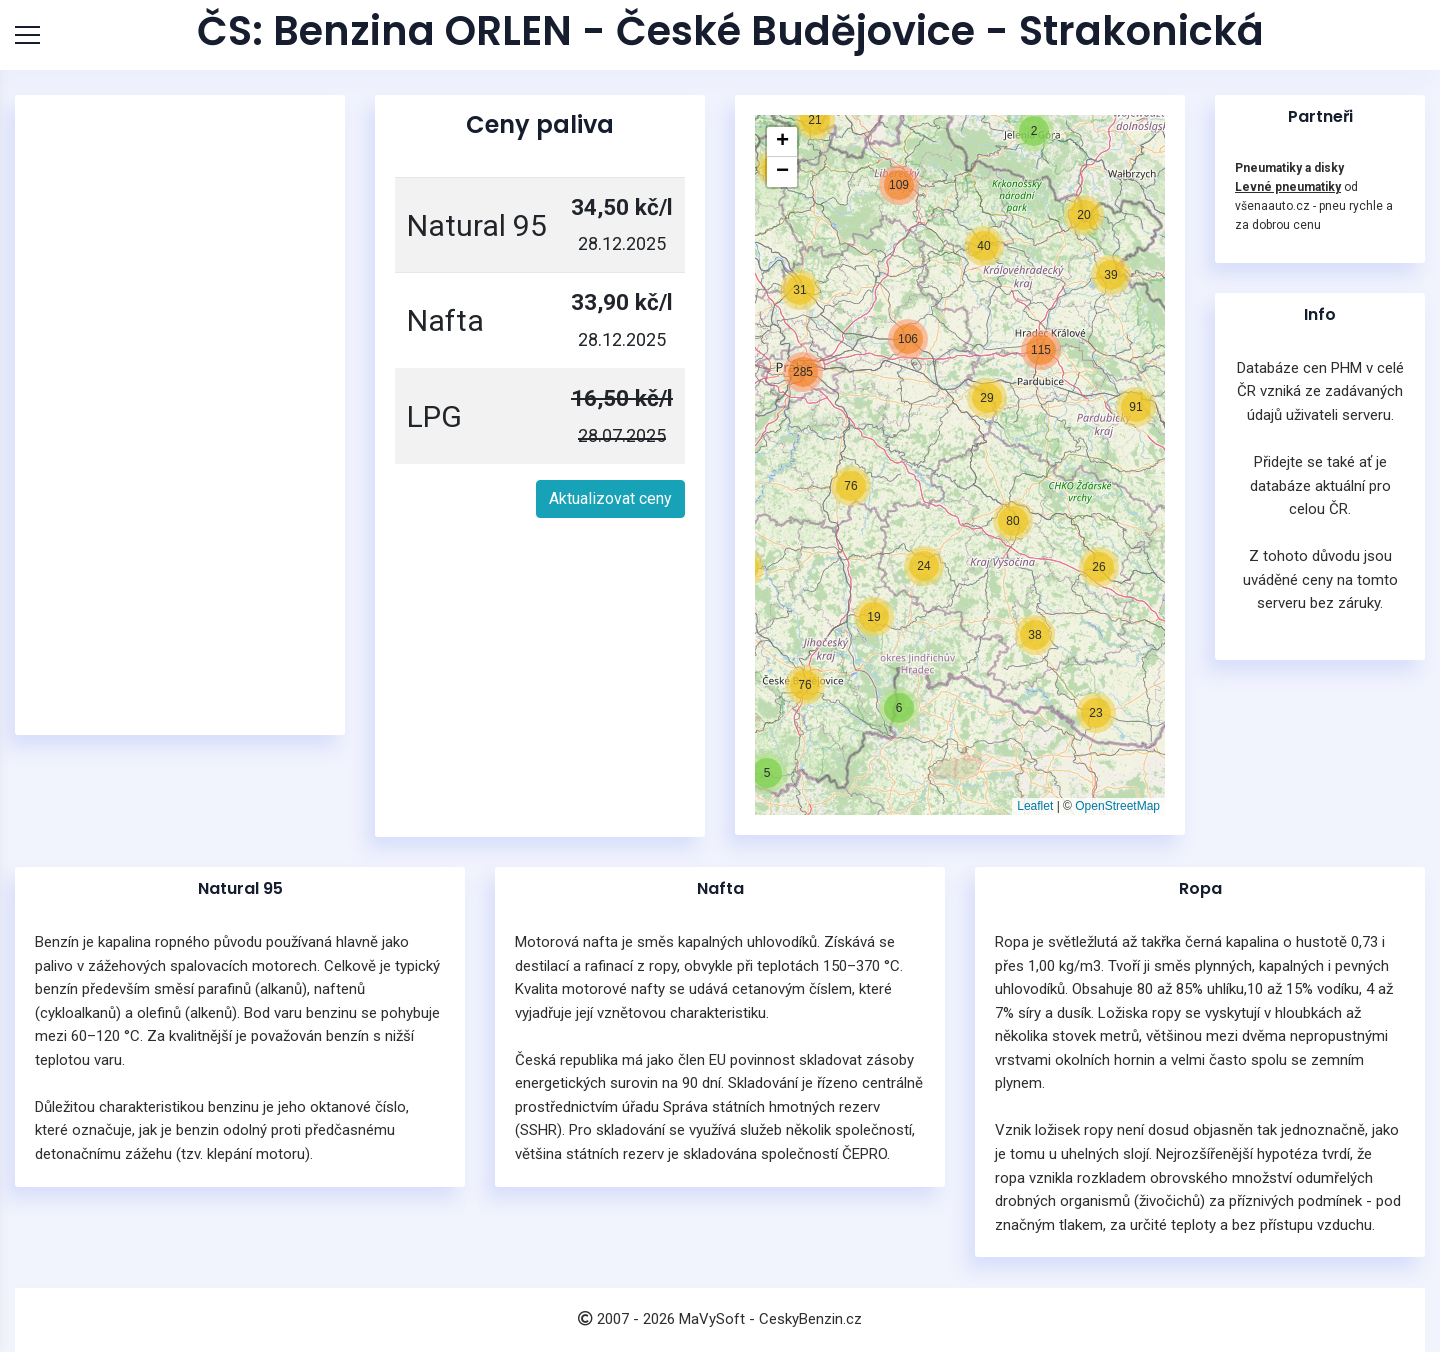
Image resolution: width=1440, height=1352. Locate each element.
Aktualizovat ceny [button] (610, 498)
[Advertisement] (185, 415)
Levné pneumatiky (1288, 187)
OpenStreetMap (1117, 806)
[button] (767, 773)
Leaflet (1035, 806)
